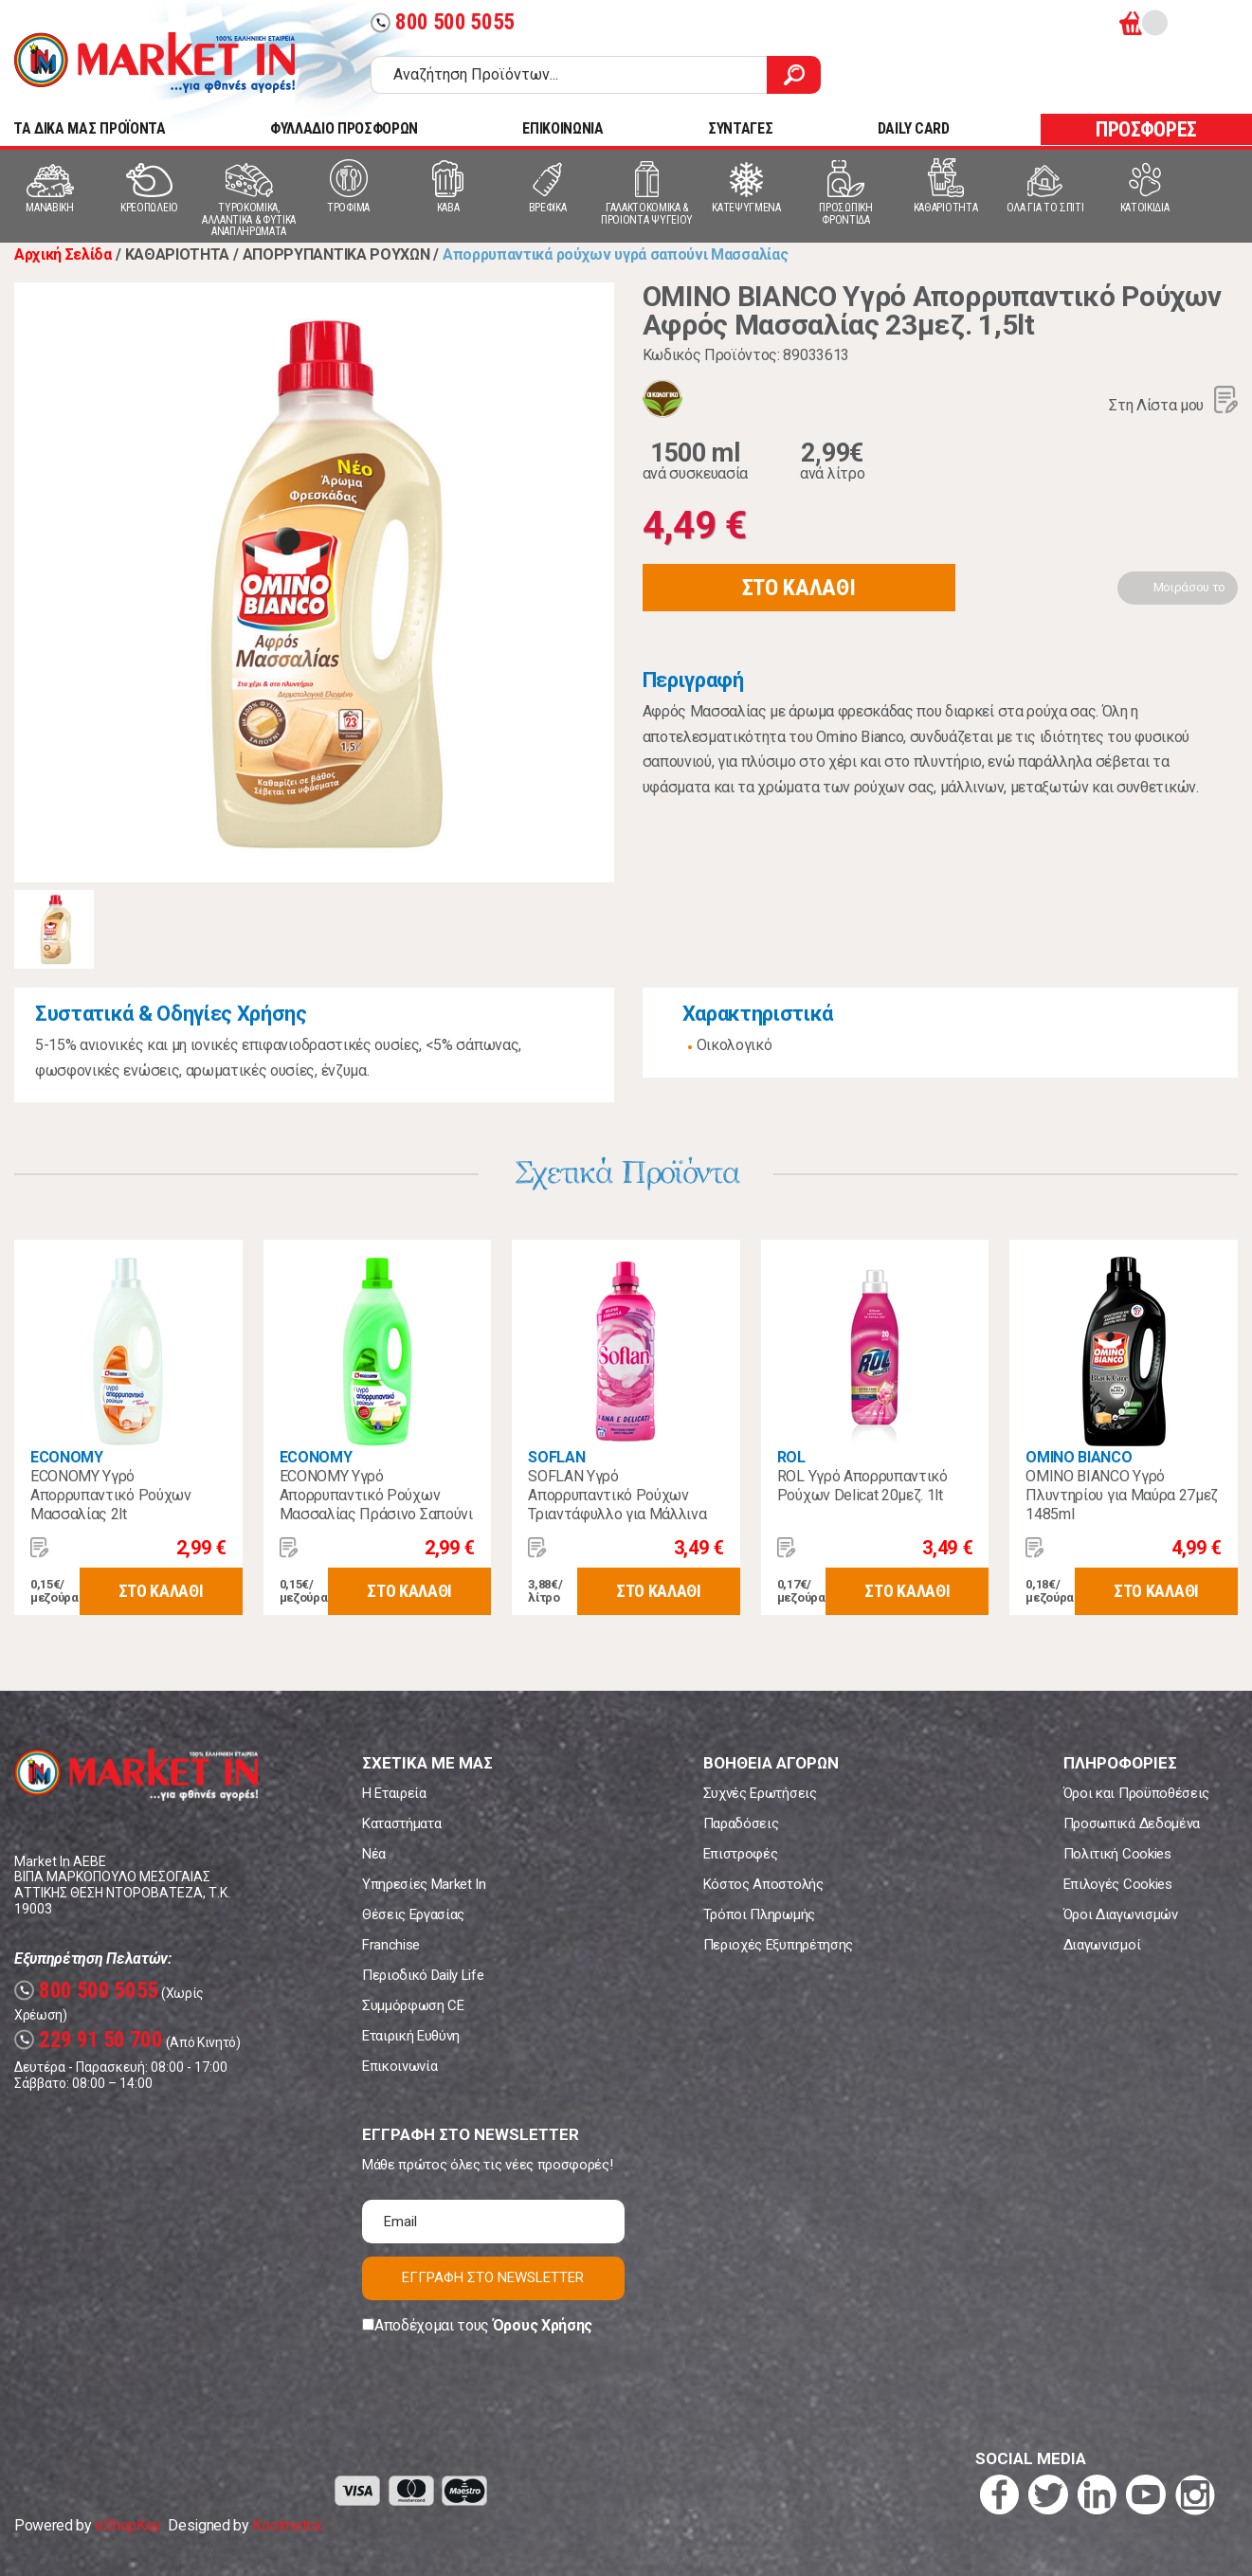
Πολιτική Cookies (1117, 1853)
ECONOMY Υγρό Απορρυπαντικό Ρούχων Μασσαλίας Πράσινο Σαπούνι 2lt (376, 1504)
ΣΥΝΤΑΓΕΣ (740, 128)
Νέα (374, 1853)
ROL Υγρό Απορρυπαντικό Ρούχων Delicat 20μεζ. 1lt (862, 1485)
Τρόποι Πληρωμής (759, 1914)
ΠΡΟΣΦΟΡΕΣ (1146, 129)
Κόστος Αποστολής (763, 1884)
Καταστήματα (401, 1823)
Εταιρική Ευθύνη (411, 2035)
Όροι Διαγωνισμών (1120, 1914)
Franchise (391, 1944)
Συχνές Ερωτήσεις (760, 1793)
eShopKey (127, 2525)
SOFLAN (556, 1457)
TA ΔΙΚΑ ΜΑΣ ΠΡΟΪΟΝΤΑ (89, 128)
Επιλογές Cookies (1117, 1884)
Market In (154, 62)
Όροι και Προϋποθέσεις (1136, 1793)
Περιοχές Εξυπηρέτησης (778, 1944)
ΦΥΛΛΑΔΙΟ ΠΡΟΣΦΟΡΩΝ (344, 128)
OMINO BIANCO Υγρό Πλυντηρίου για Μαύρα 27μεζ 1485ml (1121, 1495)
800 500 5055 (443, 22)
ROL (791, 1457)
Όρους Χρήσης (542, 2325)
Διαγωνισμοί (1101, 1944)
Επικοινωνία (399, 2066)
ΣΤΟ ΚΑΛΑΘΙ (799, 587)
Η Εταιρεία (394, 1793)
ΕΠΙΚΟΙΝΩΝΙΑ (562, 128)
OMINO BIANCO (1078, 1457)
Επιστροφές (740, 1853)
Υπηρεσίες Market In (424, 1884)
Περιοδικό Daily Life (423, 1975)
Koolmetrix (286, 2525)
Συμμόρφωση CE (413, 2005)
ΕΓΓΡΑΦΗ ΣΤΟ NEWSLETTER (493, 2277)
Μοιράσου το (1189, 587)
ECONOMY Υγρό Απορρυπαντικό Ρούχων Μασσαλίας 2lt (110, 1495)
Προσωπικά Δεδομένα (1131, 1823)
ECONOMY (66, 1457)
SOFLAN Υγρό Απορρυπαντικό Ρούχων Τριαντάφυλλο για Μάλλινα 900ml (617, 1504)
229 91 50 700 (88, 2040)
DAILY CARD (914, 128)
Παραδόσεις (741, 1823)
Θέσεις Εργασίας (413, 1914)
